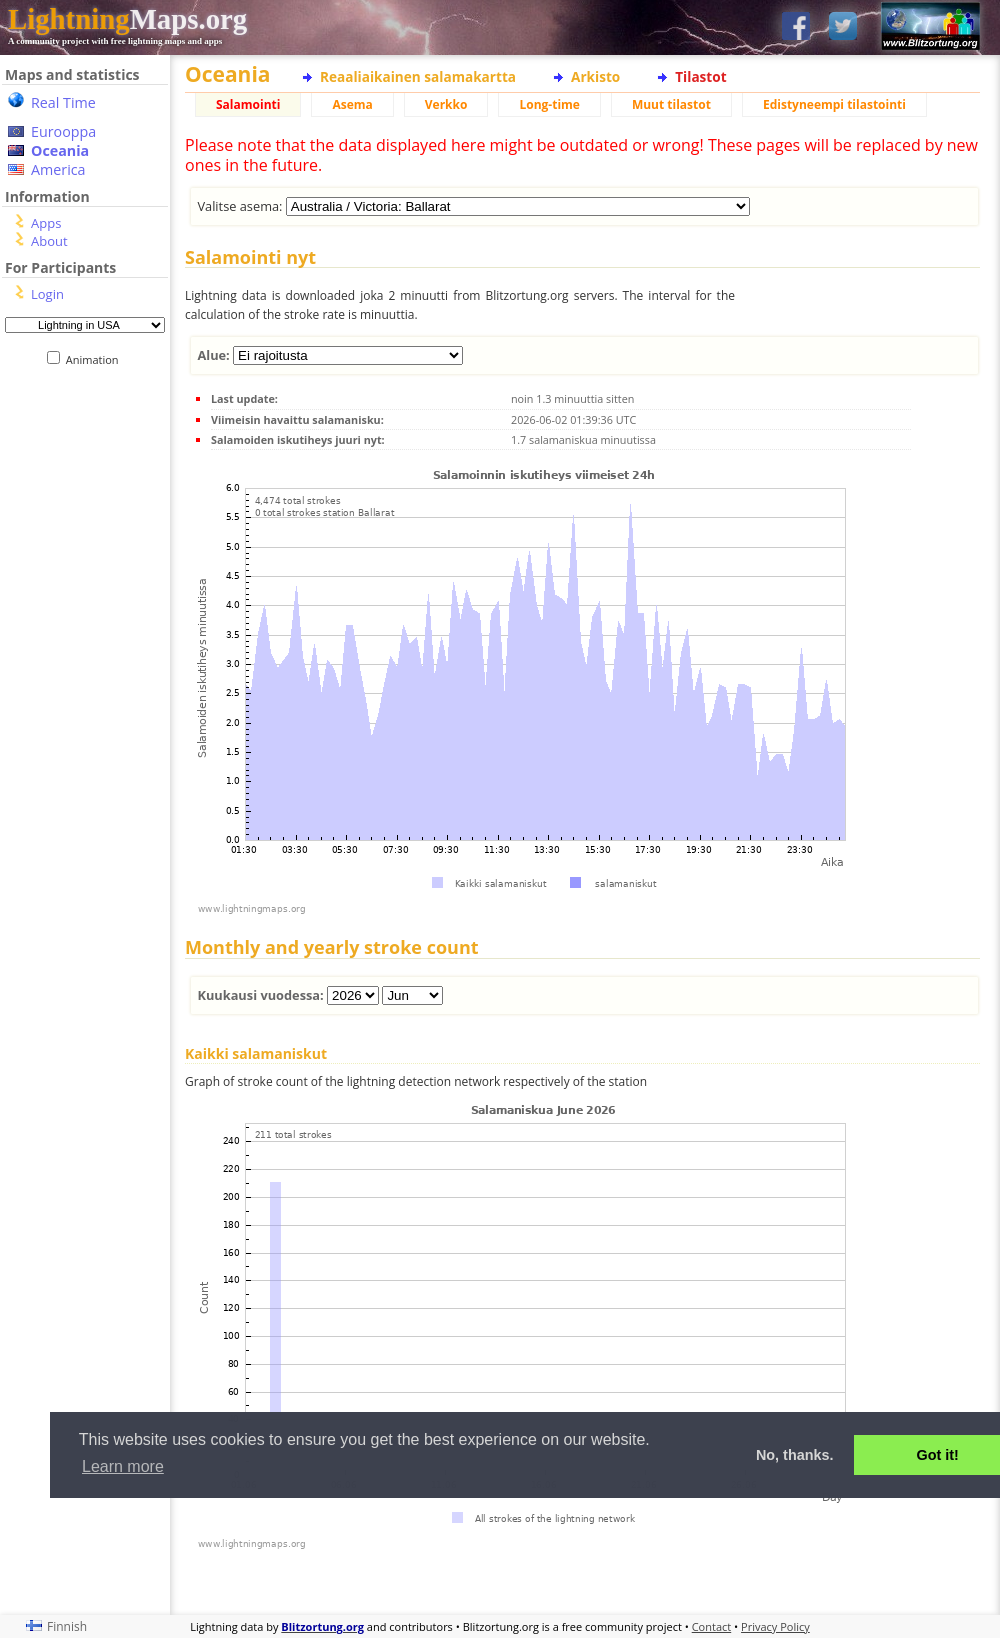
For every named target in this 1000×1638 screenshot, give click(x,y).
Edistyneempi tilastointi (834, 104)
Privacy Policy (775, 1626)
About (49, 241)
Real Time (63, 102)
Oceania (60, 150)
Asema (352, 104)
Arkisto (595, 76)
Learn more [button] (123, 1466)
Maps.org (127, 19)
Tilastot (700, 76)
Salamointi (248, 104)
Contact (712, 1626)
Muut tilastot (671, 104)
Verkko (446, 104)
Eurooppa (63, 131)
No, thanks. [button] (795, 1455)
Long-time (549, 104)
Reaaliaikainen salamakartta (418, 76)
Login (47, 294)
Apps (46, 223)
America (58, 169)
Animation (96, 359)
